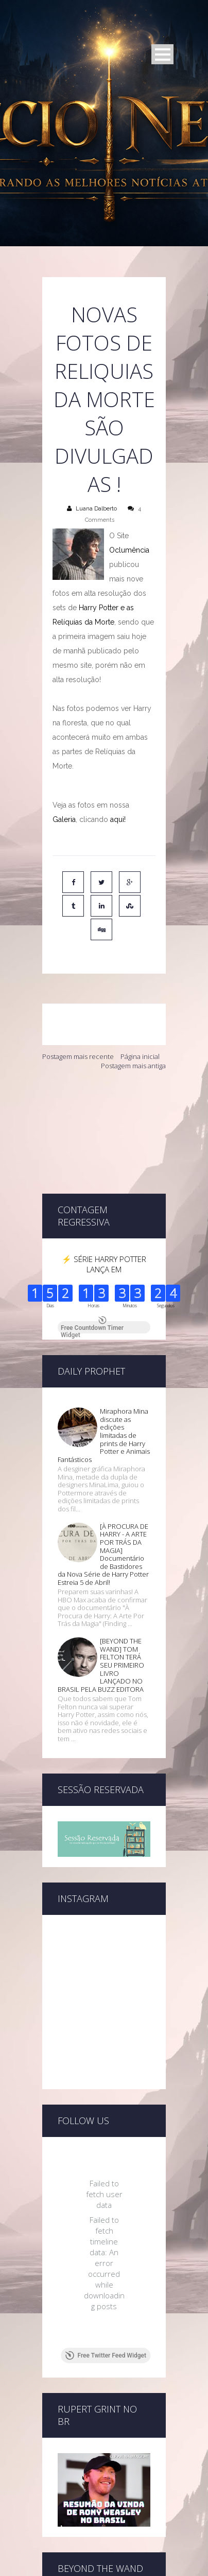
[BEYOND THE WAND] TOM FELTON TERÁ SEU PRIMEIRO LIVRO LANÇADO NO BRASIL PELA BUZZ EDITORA (101, 1589)
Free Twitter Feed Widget (105, 2280)
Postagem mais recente (78, 1056)
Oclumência (129, 550)
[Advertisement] (104, 1132)
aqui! (118, 819)
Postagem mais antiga (133, 1065)
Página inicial (140, 1056)
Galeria (64, 819)
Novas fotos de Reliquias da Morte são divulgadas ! (104, 399)
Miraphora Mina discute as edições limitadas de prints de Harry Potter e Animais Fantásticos (104, 1360)
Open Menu (162, 54)
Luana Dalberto (96, 508)
